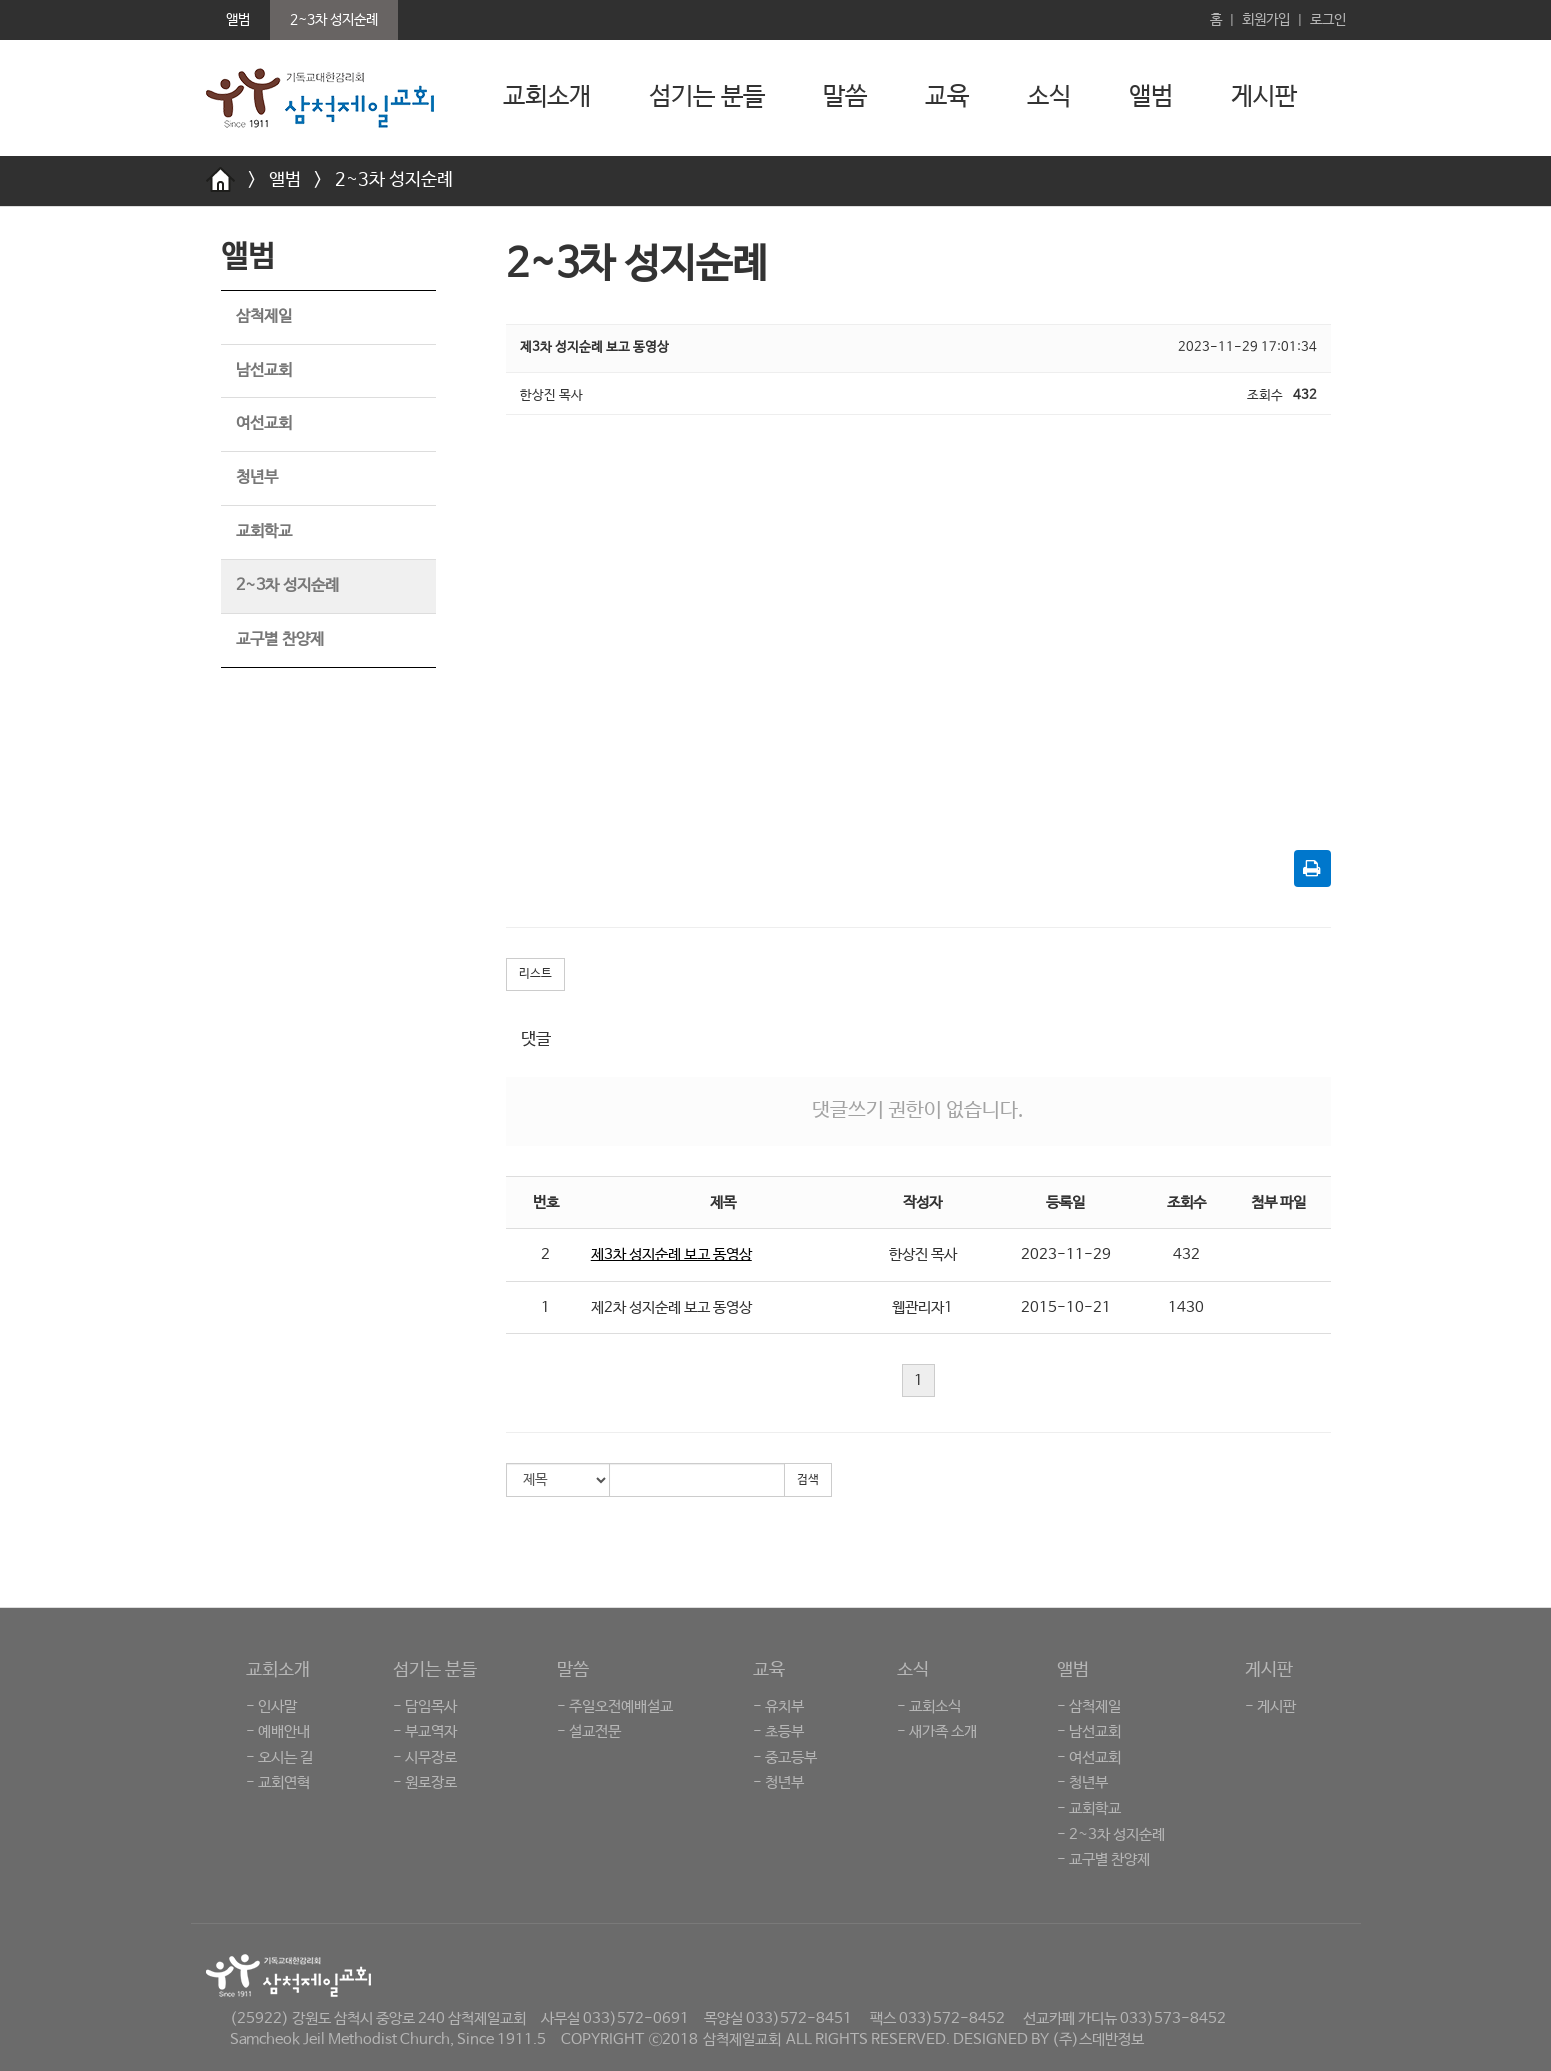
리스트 (535, 974)
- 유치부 (778, 1706)
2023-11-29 (1066, 1254)
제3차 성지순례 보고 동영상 (671, 1254)
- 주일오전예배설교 (615, 1706)
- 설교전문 (589, 1731)
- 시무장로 (425, 1757)
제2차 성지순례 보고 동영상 (671, 1307)
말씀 (845, 97)
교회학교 (264, 531)
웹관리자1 (922, 1307)
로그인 (1328, 20)
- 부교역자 (425, 1731)
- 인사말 (271, 1706)
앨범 (1151, 97)
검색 (808, 1480)
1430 (1186, 1307)
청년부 (257, 477)
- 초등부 (778, 1731)
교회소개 (547, 97)
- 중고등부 (785, 1757)
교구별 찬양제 (280, 639)
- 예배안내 (278, 1731)
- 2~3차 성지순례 (1111, 1834)
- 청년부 (778, 1782)
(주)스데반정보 (1098, 2039)
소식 (1049, 97)
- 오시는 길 (279, 1757)
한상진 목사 (923, 1254)
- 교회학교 (1089, 1808)
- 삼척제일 (1089, 1706)
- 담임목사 (425, 1706)
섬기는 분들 (707, 97)
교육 (947, 97)
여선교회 (264, 423)
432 (1186, 1254)
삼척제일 (264, 316)
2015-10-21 (1066, 1307)
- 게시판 (1270, 1706)
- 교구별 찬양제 (1103, 1859)
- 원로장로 (425, 1782)
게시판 (1264, 97)
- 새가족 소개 (937, 1731)
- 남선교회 (1089, 1731)
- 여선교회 (1089, 1757)
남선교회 (264, 370)
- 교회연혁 (278, 1782)
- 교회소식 (929, 1706)
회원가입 (1266, 20)
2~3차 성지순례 (394, 180)
